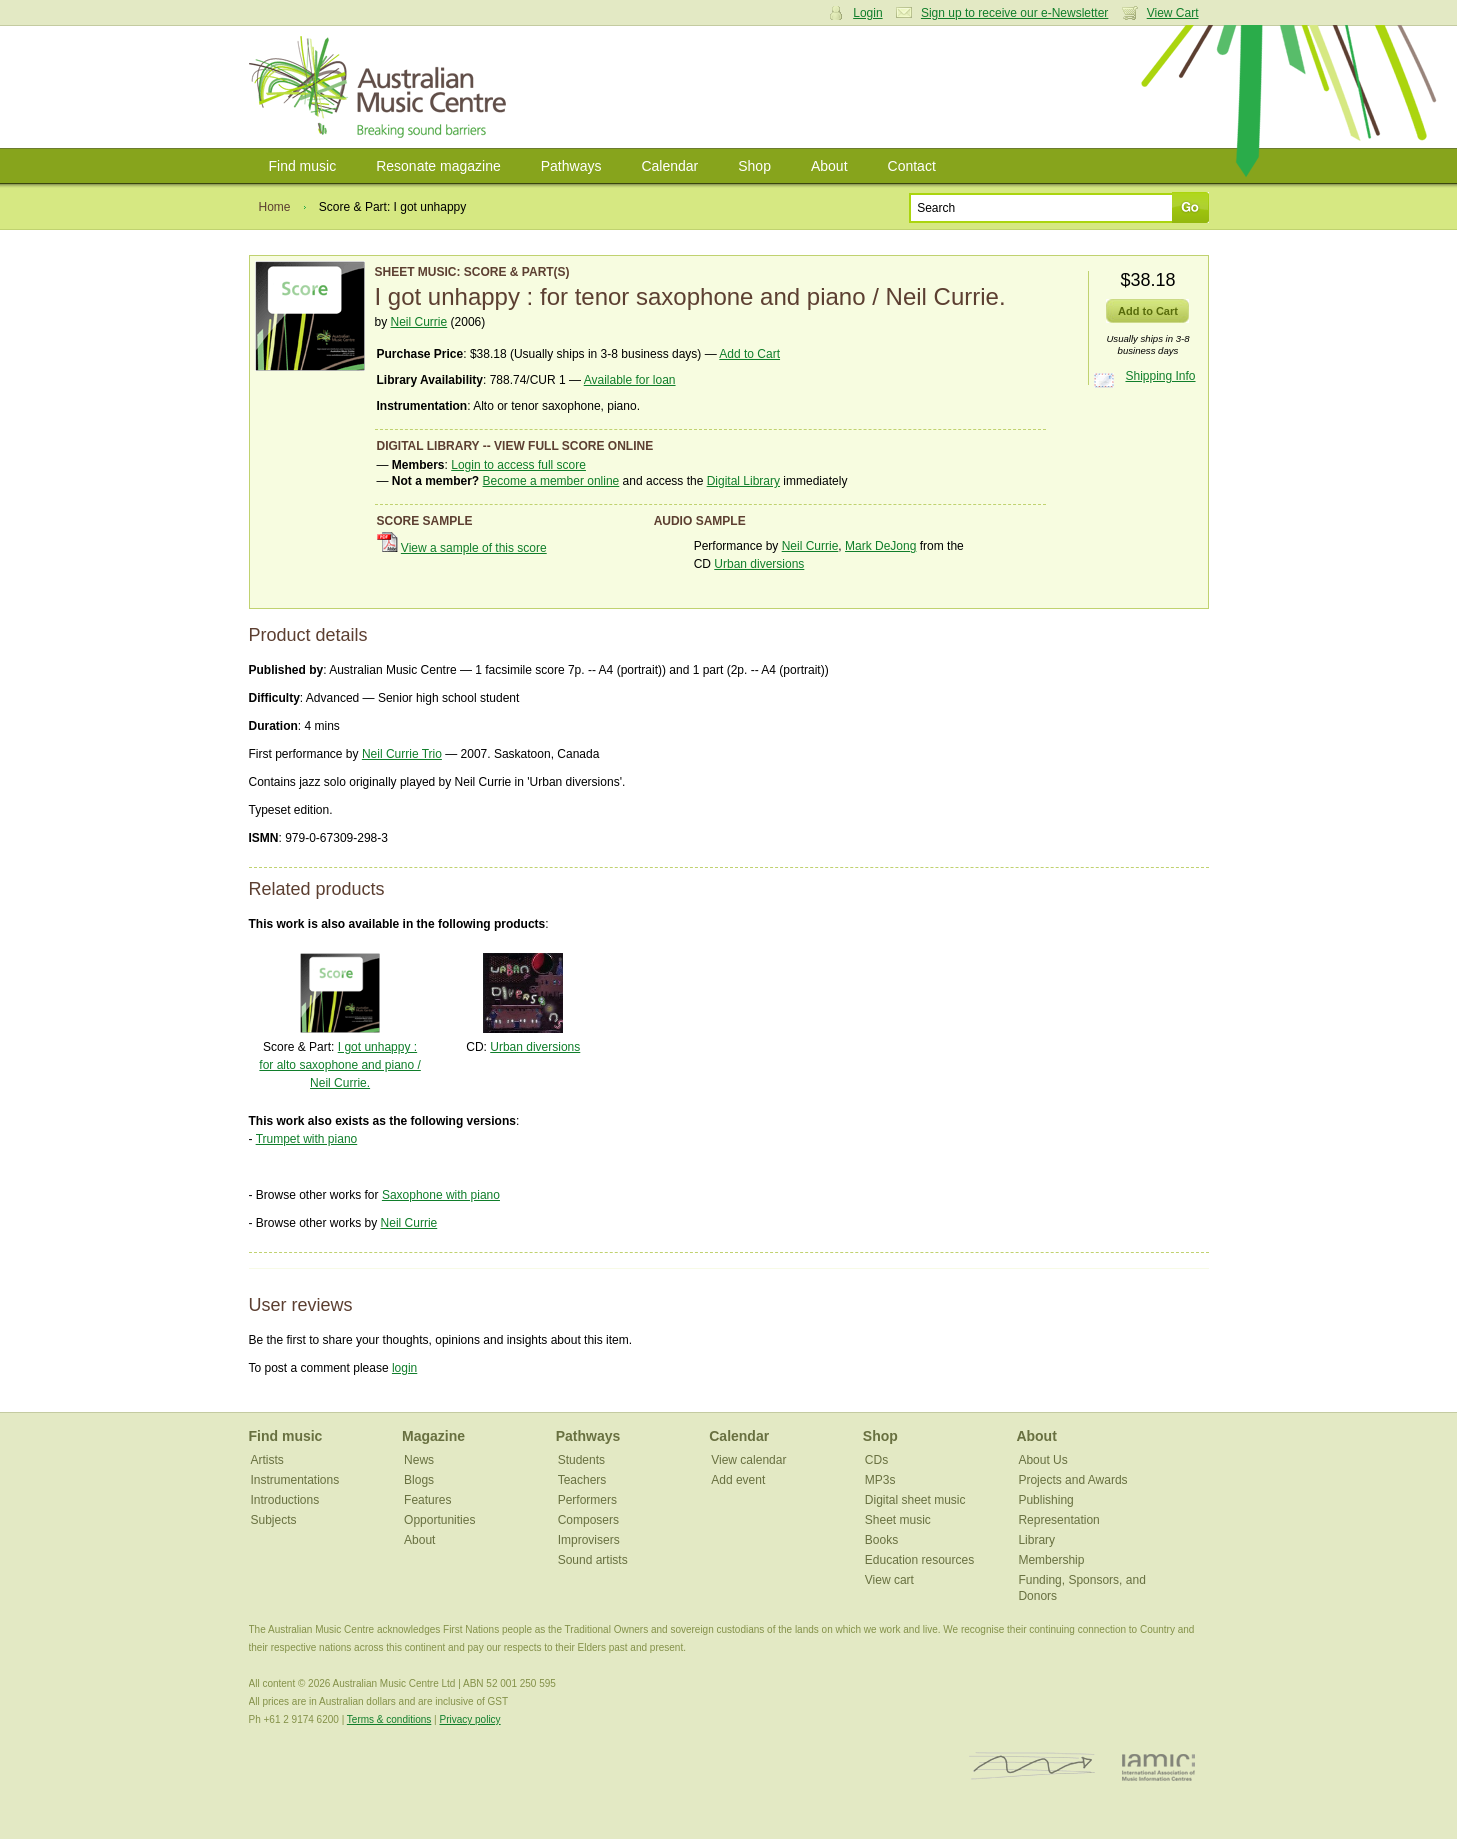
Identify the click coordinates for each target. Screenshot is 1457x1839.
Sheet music (898, 1520)
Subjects (274, 1520)
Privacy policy (469, 1719)
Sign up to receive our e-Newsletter (1014, 13)
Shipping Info (1160, 376)
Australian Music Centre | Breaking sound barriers (381, 87)
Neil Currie (419, 322)
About (829, 166)
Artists (267, 1460)
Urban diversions (759, 564)
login (404, 1368)
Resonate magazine (438, 166)
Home (275, 207)
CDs (876, 1460)
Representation (1058, 1520)
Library (1036, 1540)
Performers (587, 1500)
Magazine (433, 1436)
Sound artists (593, 1560)
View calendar (748, 1460)
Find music (303, 166)
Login (867, 13)
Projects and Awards (1072, 1480)
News (419, 1460)
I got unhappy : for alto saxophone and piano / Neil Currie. (339, 1065)
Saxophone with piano (441, 1195)
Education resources (919, 1560)
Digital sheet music (915, 1500)
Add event (738, 1480)
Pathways (571, 166)
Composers (588, 1520)
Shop (754, 166)
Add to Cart (749, 354)
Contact (912, 166)
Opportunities (439, 1520)
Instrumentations (295, 1480)
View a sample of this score (474, 548)
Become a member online (551, 481)
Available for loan (630, 380)
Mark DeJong (880, 546)
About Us (1042, 1460)
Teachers (582, 1480)
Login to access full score (518, 465)
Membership (1051, 1560)
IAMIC (1158, 1766)
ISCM (1032, 1766)
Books (881, 1540)
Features (427, 1500)
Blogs (419, 1480)
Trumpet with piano (307, 1139)
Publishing (1045, 1500)
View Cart (1173, 13)
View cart (889, 1580)
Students (581, 1460)
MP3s (880, 1480)
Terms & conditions (389, 1719)
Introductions (285, 1500)
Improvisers (589, 1540)
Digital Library (743, 481)
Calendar (669, 166)
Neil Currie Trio (402, 754)
